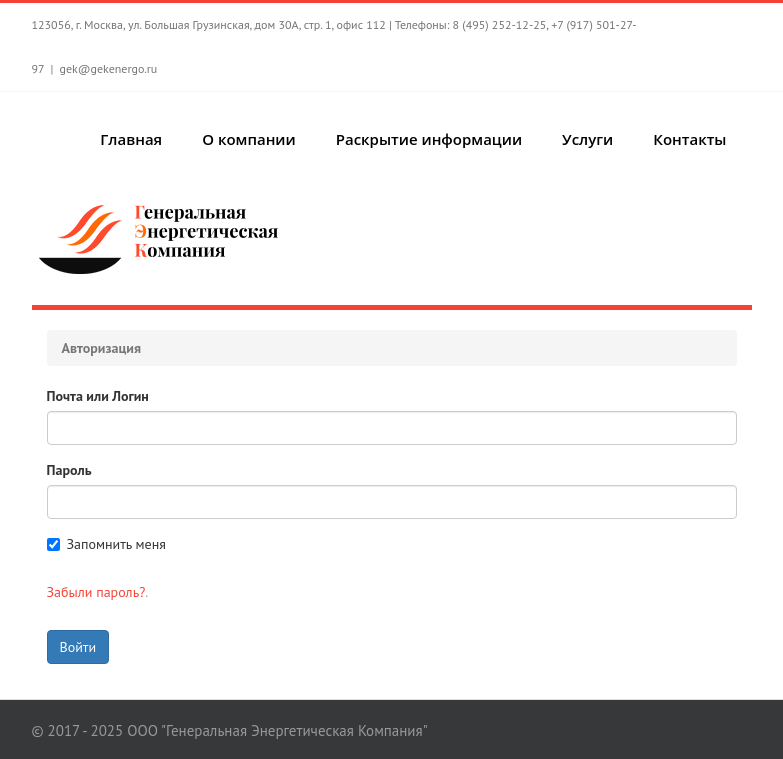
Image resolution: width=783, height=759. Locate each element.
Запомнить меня (106, 544)
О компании (249, 139)
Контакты (689, 139)
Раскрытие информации (429, 139)
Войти (78, 647)
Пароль (69, 470)
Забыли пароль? (96, 592)
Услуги (587, 139)
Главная (131, 139)
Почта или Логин (98, 396)
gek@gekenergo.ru (108, 68)
